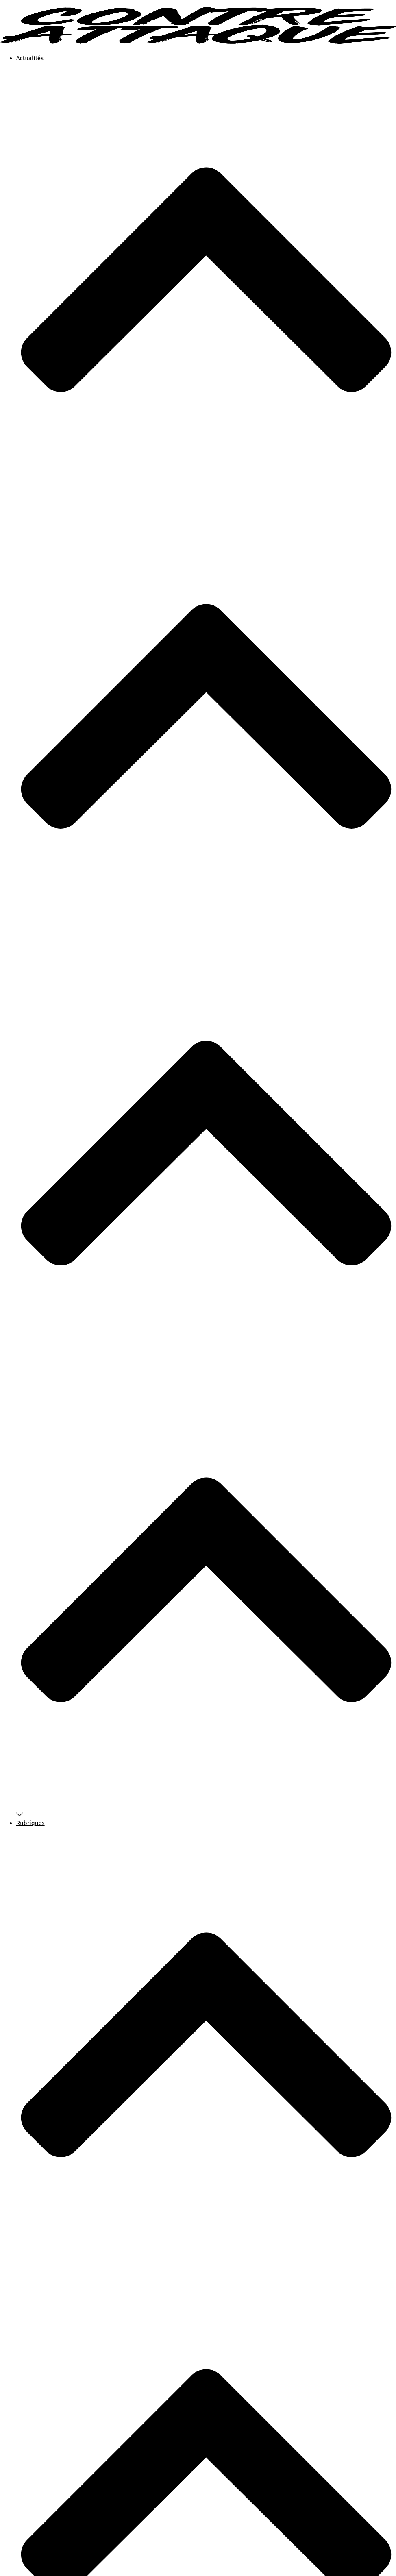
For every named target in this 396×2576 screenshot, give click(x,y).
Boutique (28, 1850)
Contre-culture (54, 2082)
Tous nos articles (57, 2032)
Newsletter (48, 2051)
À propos (28, 1841)
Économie (47, 2101)
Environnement (55, 2111)
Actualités (206, 494)
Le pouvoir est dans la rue (71, 2160)
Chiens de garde (56, 2072)
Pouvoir (44, 2169)
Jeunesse (46, 2150)
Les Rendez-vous (251, 2535)
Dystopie (45, 2091)
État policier (50, 2121)
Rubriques (206, 1386)
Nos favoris (49, 2041)
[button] (20, 1870)
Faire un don (33, 1859)
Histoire (44, 2130)
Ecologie (216, 2535)
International (52, 2140)
